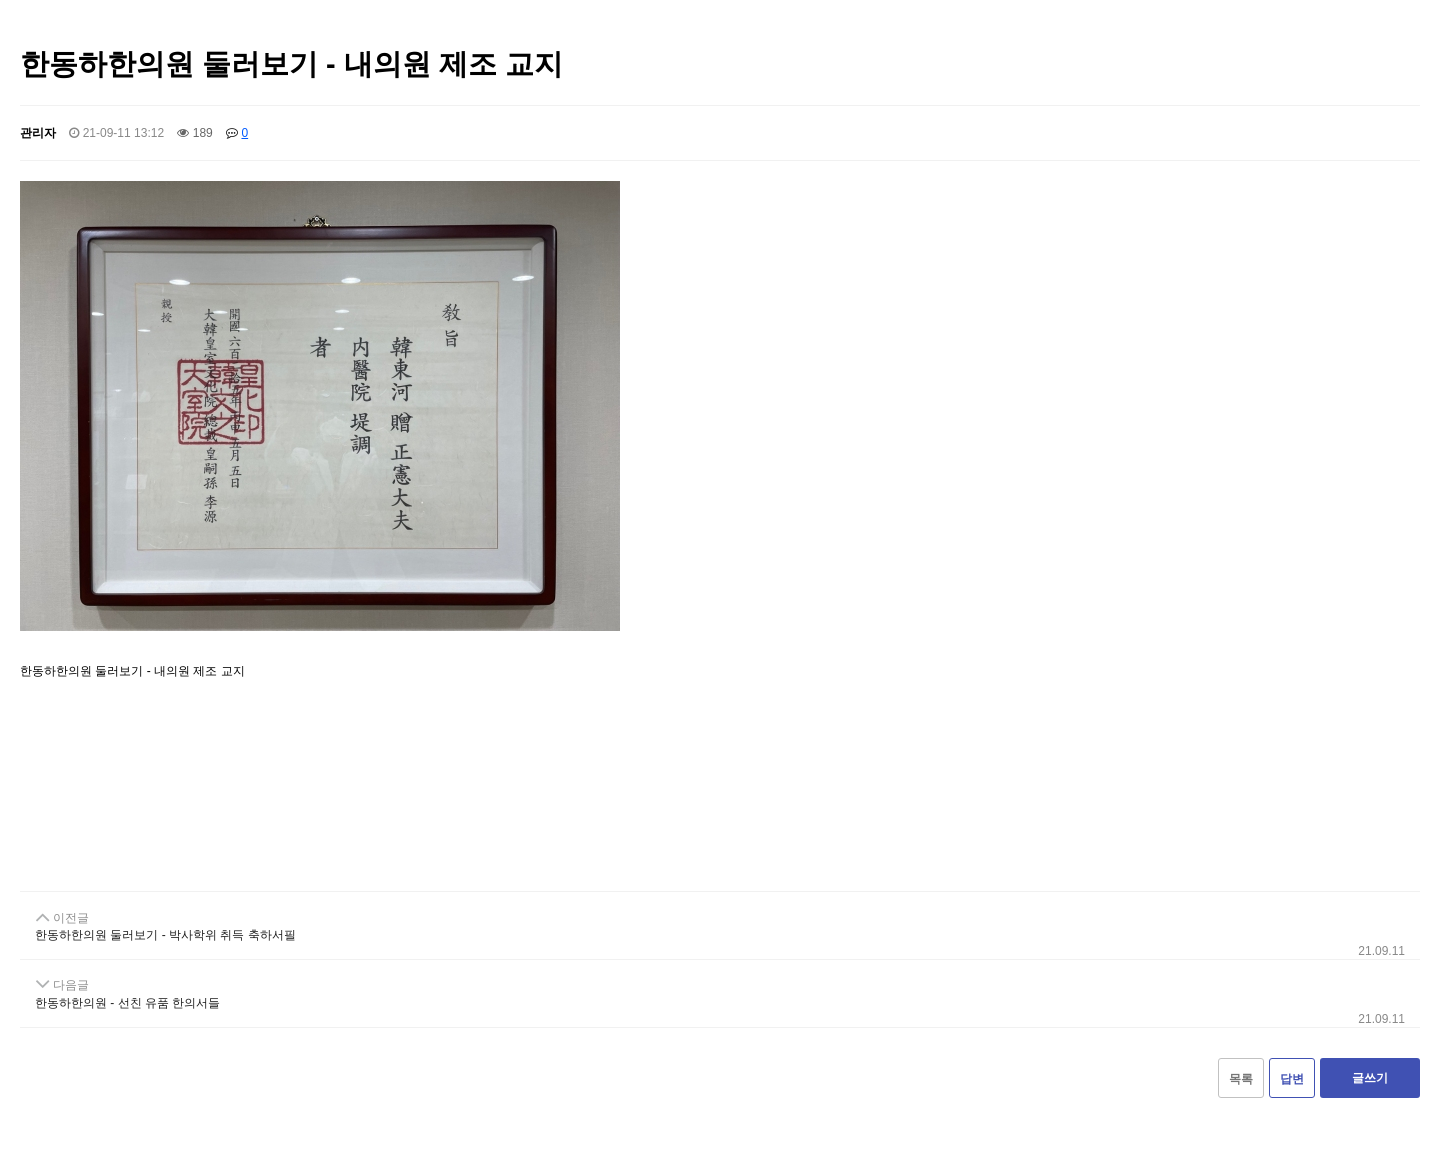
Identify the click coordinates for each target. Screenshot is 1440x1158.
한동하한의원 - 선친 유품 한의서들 (127, 1003)
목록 (1241, 1079)
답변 (1292, 1079)
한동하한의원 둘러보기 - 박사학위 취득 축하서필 (165, 935)
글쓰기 (1370, 1078)
